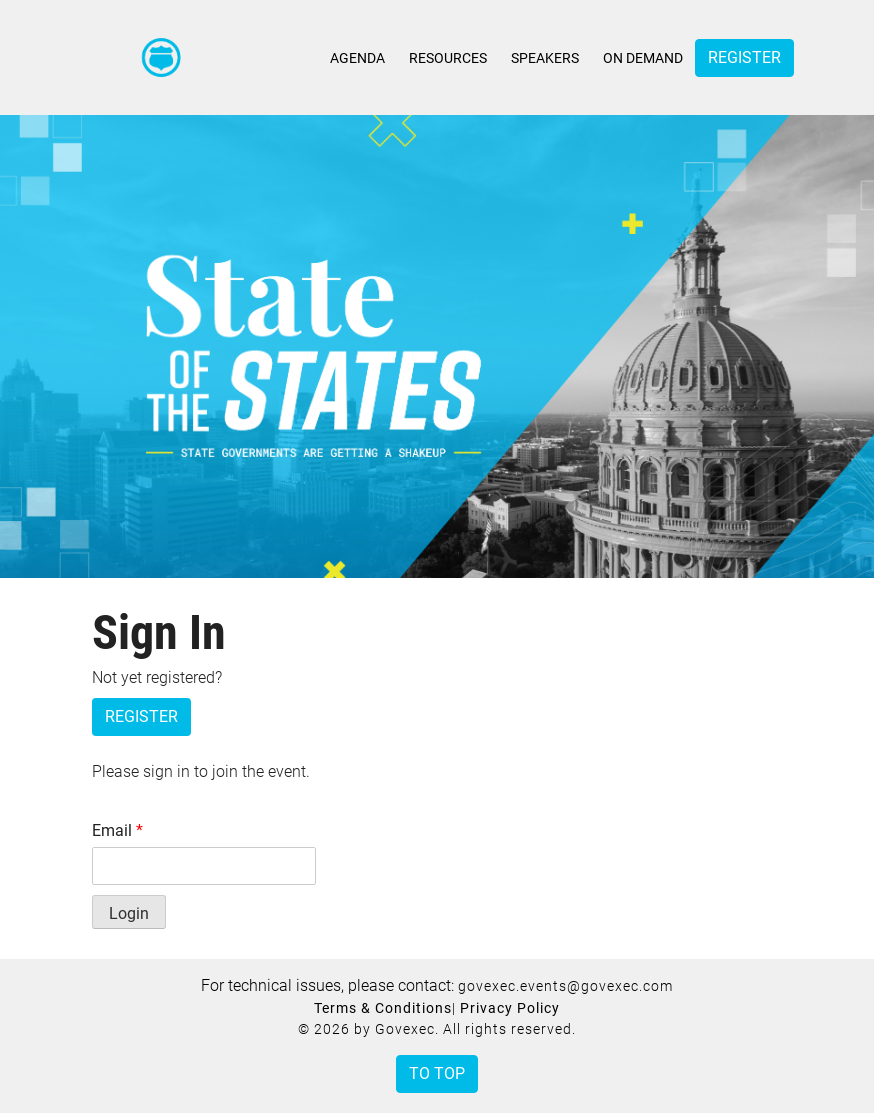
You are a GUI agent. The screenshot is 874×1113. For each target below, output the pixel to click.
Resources (448, 58)
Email (117, 830)
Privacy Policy (510, 1008)
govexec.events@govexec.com (565, 986)
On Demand (643, 58)
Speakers (545, 58)
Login (129, 913)
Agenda (357, 58)
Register (744, 57)
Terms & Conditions (383, 1008)
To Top (437, 1073)
